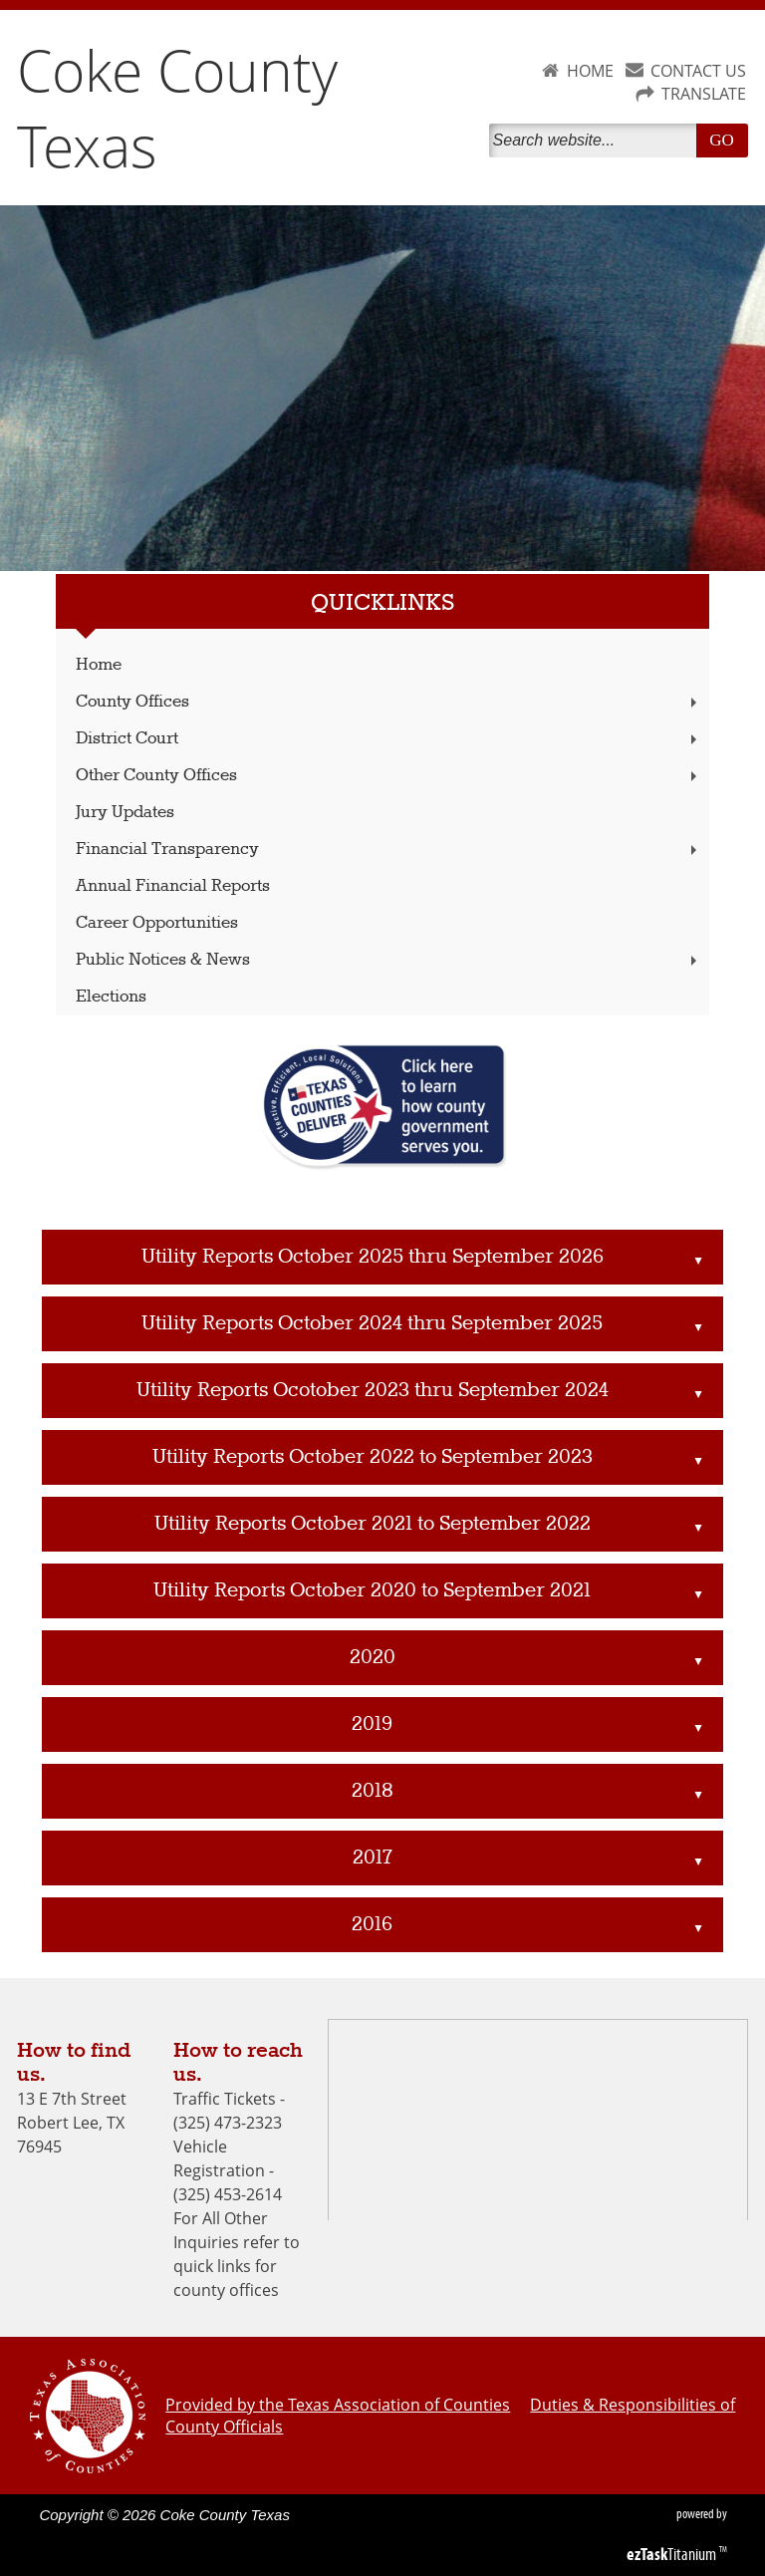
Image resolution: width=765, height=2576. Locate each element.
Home (99, 665)
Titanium (673, 2554)
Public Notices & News (388, 960)
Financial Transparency (388, 849)
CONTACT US (698, 71)
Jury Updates (125, 812)
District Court (388, 738)
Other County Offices (388, 775)
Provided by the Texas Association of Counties (337, 2405)
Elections (111, 997)
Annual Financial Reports (173, 886)
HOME (590, 71)
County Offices (388, 702)
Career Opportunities (157, 923)
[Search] (596, 140)
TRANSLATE (703, 94)
